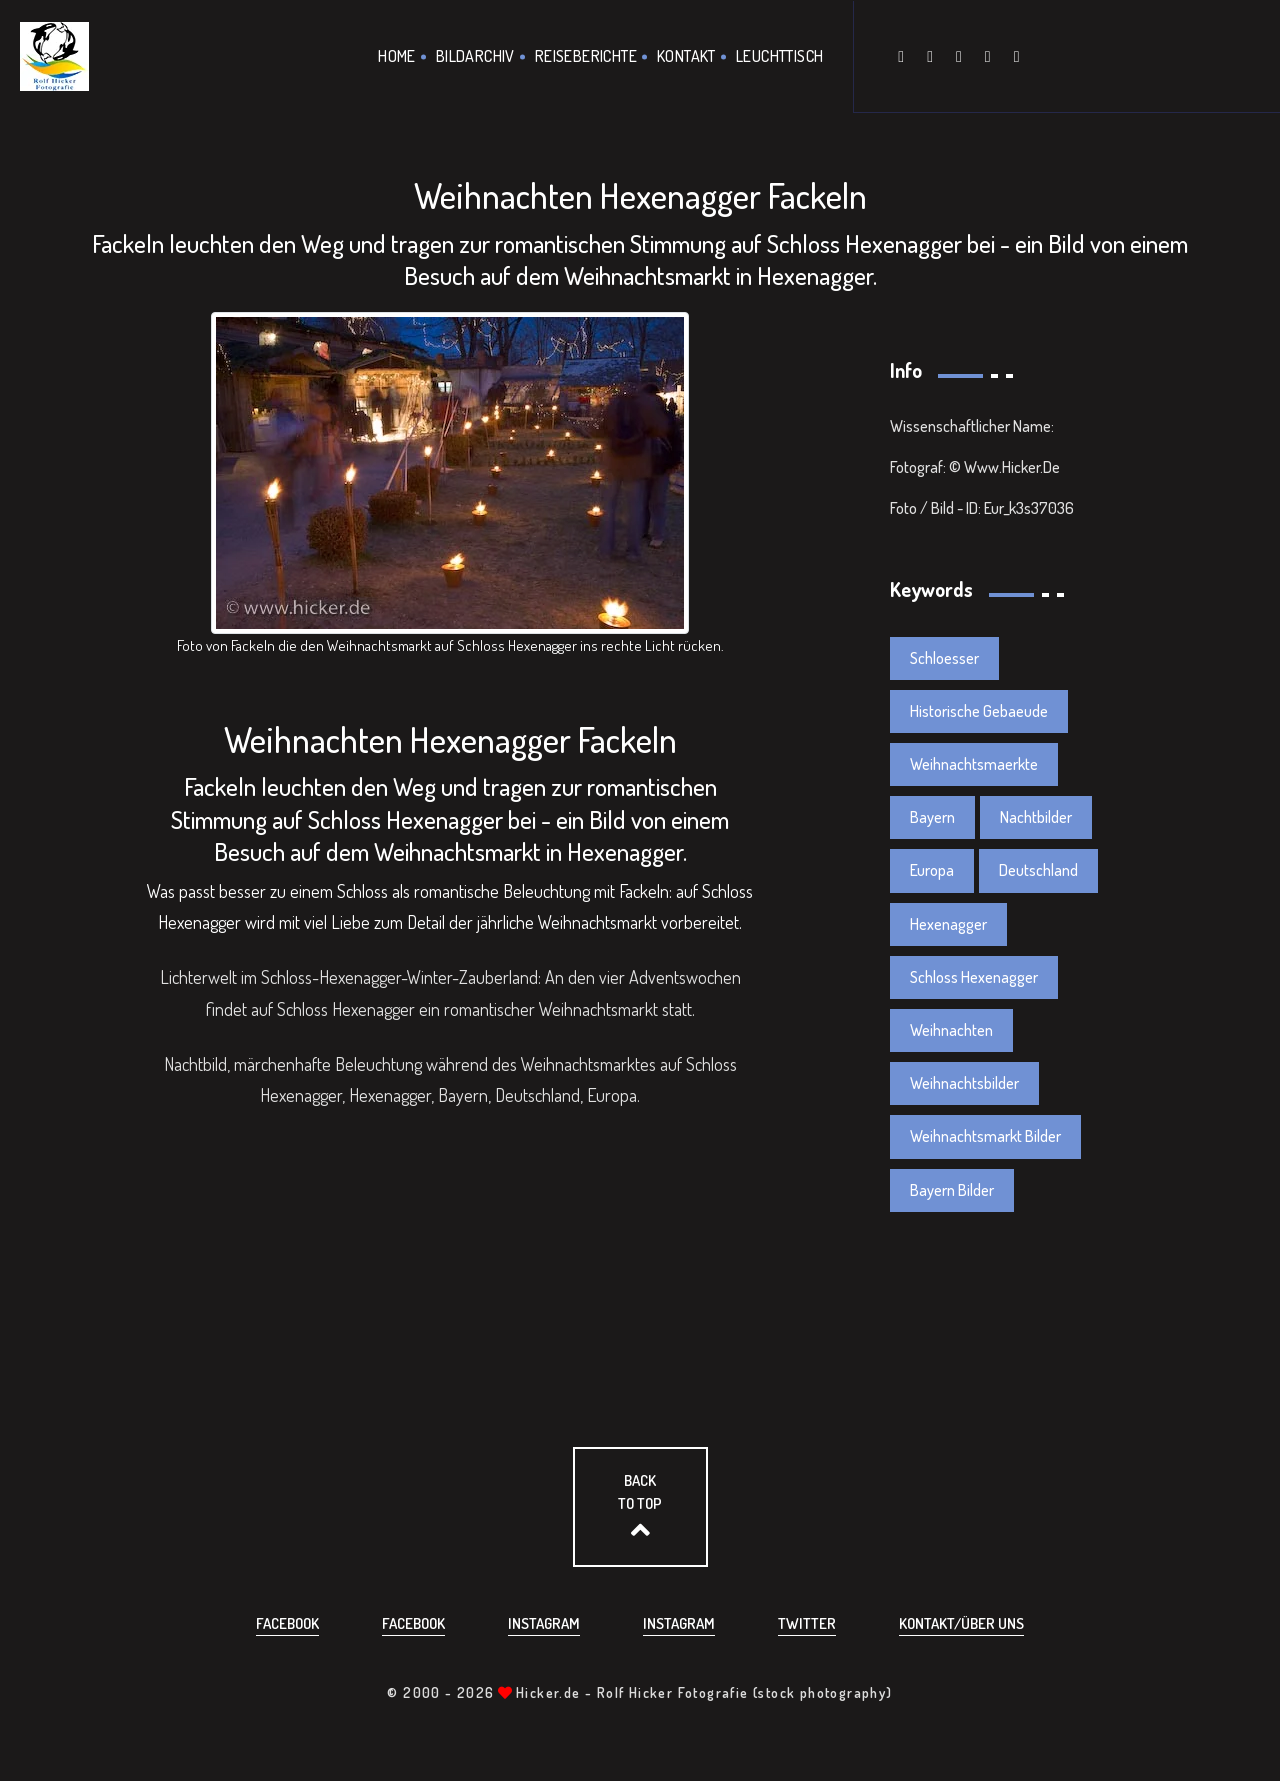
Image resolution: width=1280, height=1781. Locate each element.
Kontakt (686, 56)
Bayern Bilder (952, 1190)
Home (397, 56)
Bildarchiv (475, 56)
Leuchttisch (779, 56)
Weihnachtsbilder (964, 1083)
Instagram (544, 1623)
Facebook (287, 1623)
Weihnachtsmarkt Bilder (985, 1136)
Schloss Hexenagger (974, 977)
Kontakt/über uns (961, 1623)
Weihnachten (951, 1030)
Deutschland (1038, 870)
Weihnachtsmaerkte (974, 764)
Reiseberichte (586, 56)
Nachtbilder (1036, 817)
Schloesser (944, 658)
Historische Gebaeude (979, 711)
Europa (932, 870)
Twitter (807, 1623)
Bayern (932, 817)
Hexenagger (948, 924)
